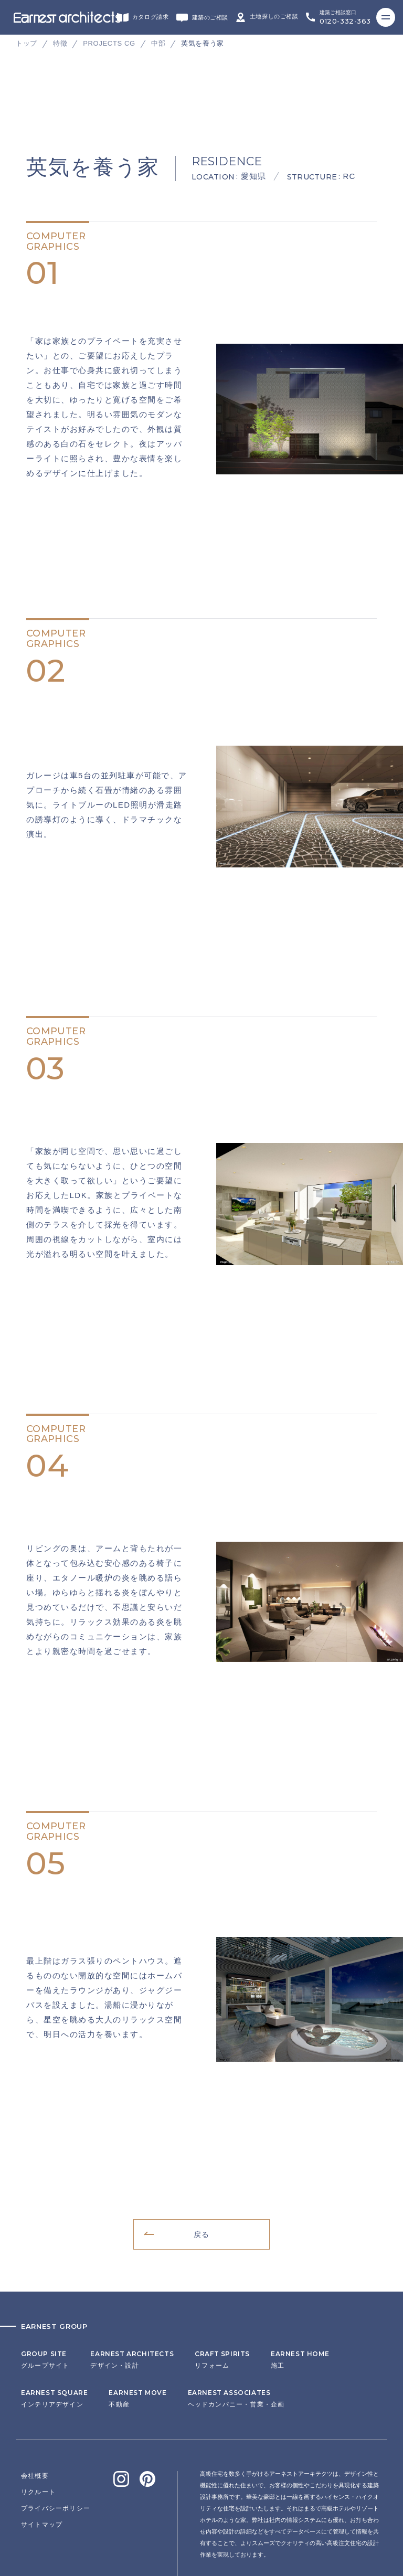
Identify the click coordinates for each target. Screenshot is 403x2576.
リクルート (38, 2405)
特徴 (60, 43)
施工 (300, 2273)
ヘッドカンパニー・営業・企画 (236, 2312)
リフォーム (222, 2273)
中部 (158, 43)
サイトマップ (41, 2438)
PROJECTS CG (109, 43)
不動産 (137, 2312)
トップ (26, 43)
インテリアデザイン (54, 2312)
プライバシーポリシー (55, 2421)
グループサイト (45, 2273)
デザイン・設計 (132, 2273)
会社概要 (35, 2389)
